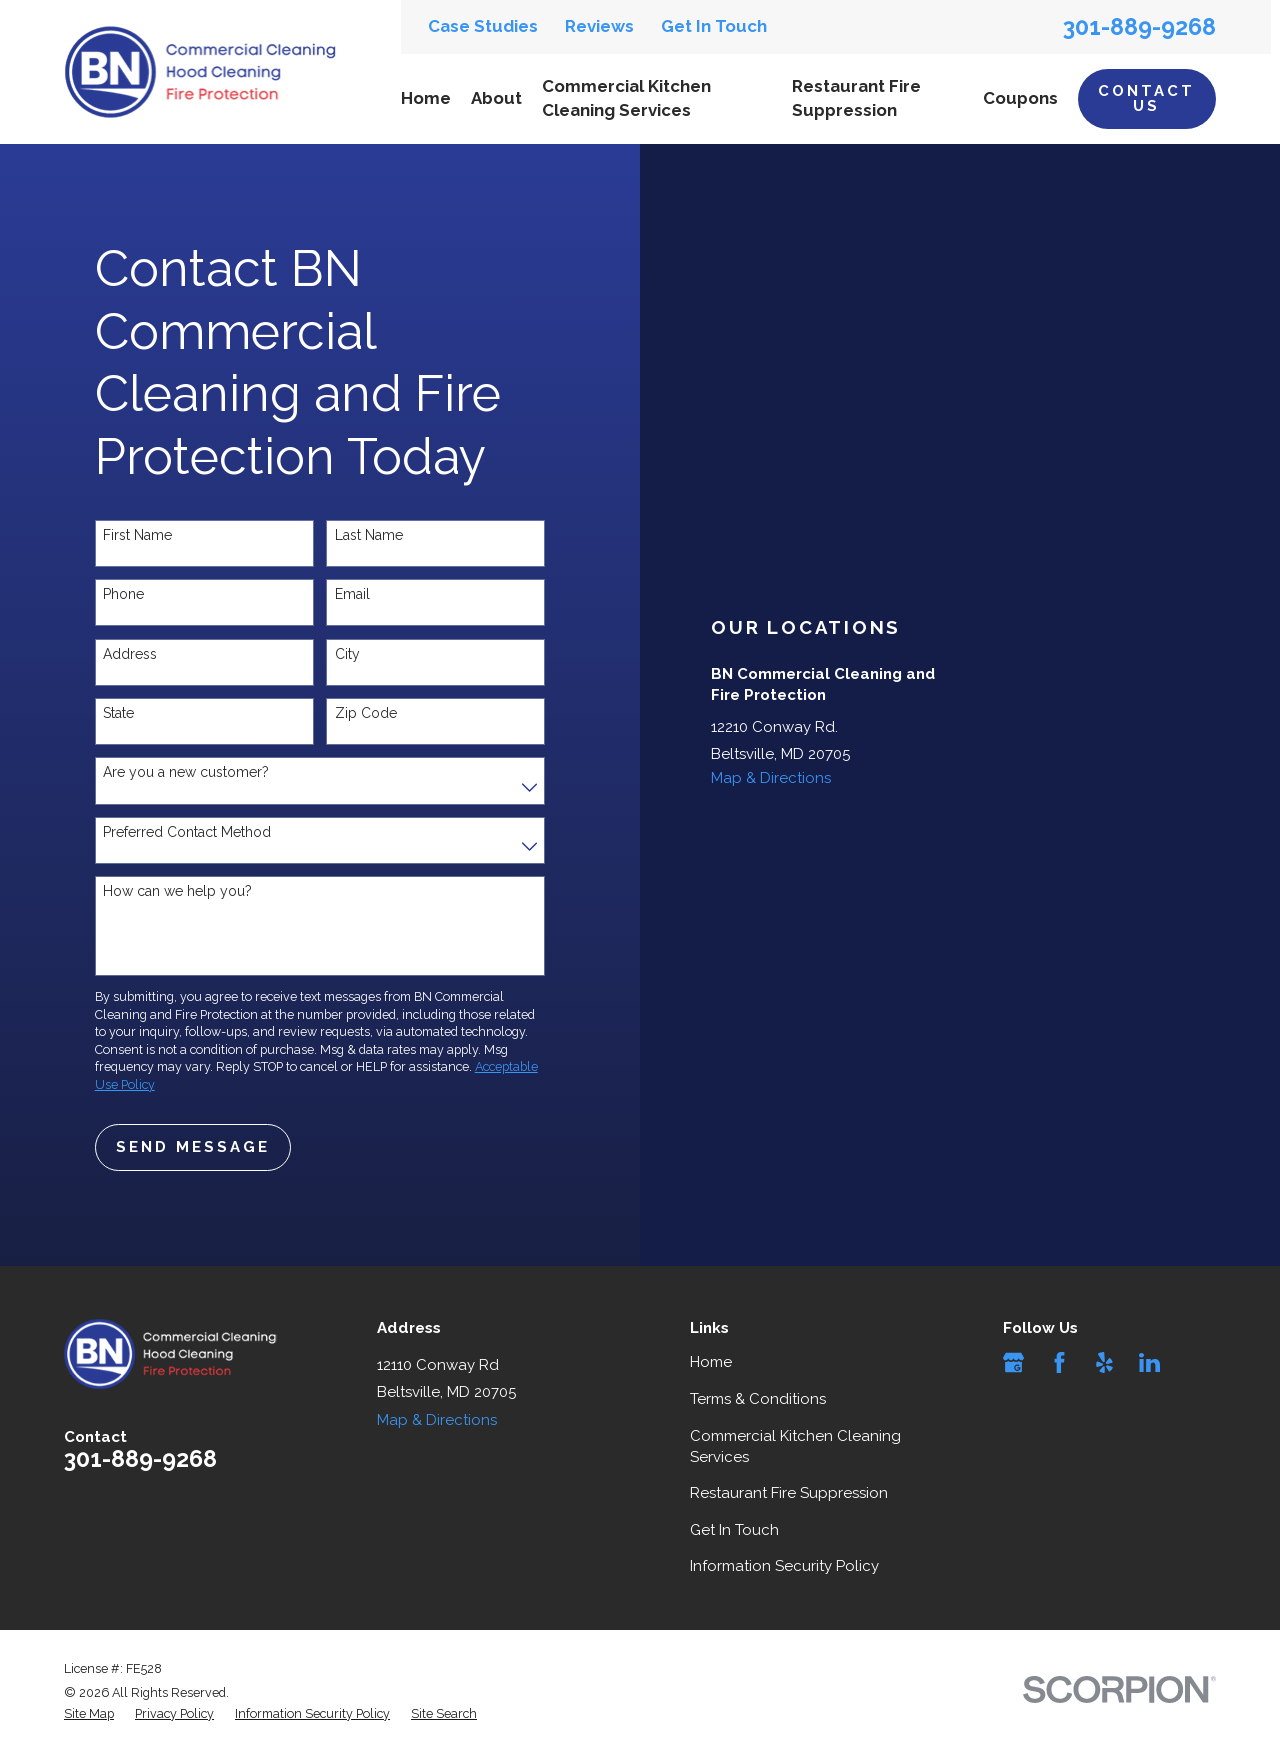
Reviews (599, 26)
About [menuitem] (496, 98)
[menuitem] (89, 1714)
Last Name (369, 535)
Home (711, 1362)
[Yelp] (1104, 1362)
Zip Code (366, 713)
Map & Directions (771, 778)
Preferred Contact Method (187, 832)
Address (130, 654)
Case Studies (483, 26)
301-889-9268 (1139, 26)
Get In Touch (714, 26)
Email (352, 594)
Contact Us (1146, 98)
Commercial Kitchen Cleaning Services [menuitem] (626, 98)
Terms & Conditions (758, 1399)
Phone (123, 594)
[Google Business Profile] (1013, 1362)
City (347, 654)
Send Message (193, 1147)
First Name (137, 535)
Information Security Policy (784, 1566)
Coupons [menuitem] (1020, 98)
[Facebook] (1059, 1362)
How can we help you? (177, 891)
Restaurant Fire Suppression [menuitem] (856, 98)
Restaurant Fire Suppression (789, 1493)
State (118, 713)
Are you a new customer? (186, 772)
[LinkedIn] (1149, 1362)
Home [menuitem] (426, 98)
